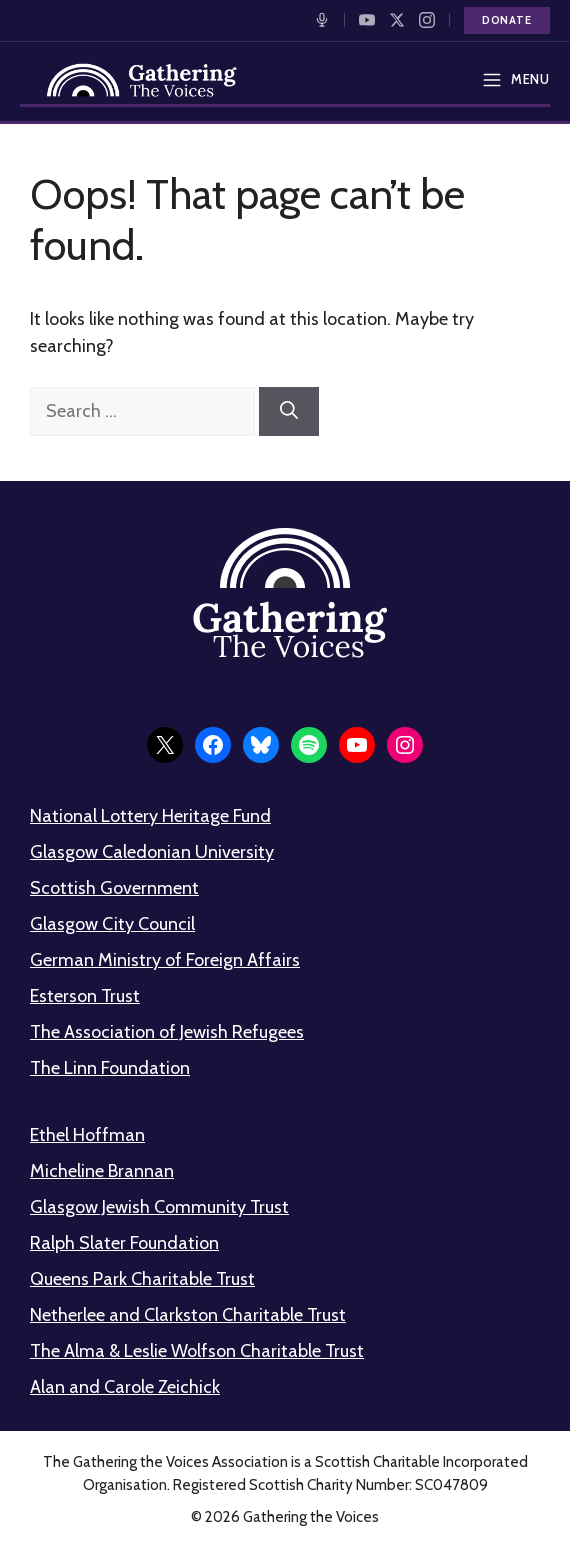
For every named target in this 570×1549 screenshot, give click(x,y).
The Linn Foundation (110, 1068)
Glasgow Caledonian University (152, 852)
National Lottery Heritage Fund (150, 816)
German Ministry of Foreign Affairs (165, 960)
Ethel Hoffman (87, 1135)
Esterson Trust (85, 996)
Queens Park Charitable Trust (142, 1279)
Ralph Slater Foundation (124, 1243)
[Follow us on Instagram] (427, 20)
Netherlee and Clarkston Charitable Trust (188, 1315)
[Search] (289, 411)
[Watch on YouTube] (367, 20)
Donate (507, 20)
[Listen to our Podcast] (322, 20)
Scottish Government (114, 888)
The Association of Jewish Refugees (167, 1032)
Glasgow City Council (112, 924)
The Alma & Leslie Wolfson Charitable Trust (197, 1351)
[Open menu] (509, 80)
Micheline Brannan (102, 1171)
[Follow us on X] (397, 20)
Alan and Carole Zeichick (125, 1387)
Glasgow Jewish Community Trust (159, 1207)
